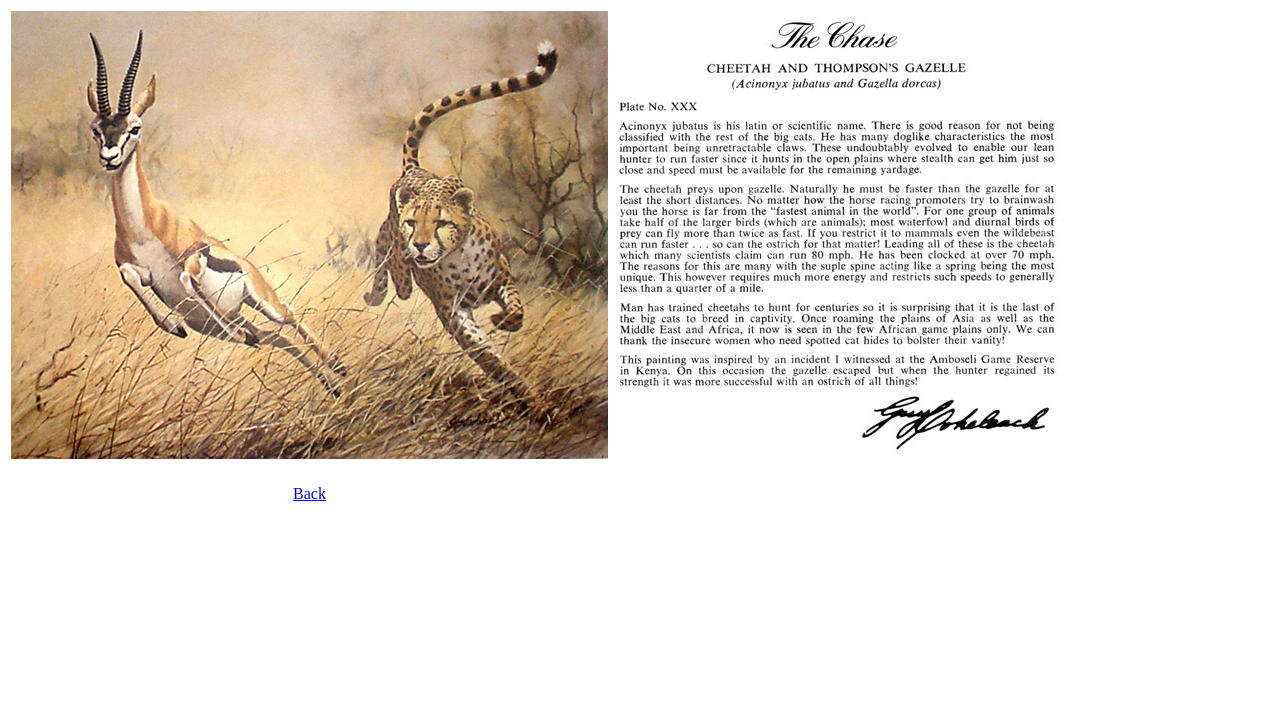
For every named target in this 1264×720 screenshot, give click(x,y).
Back (309, 493)
